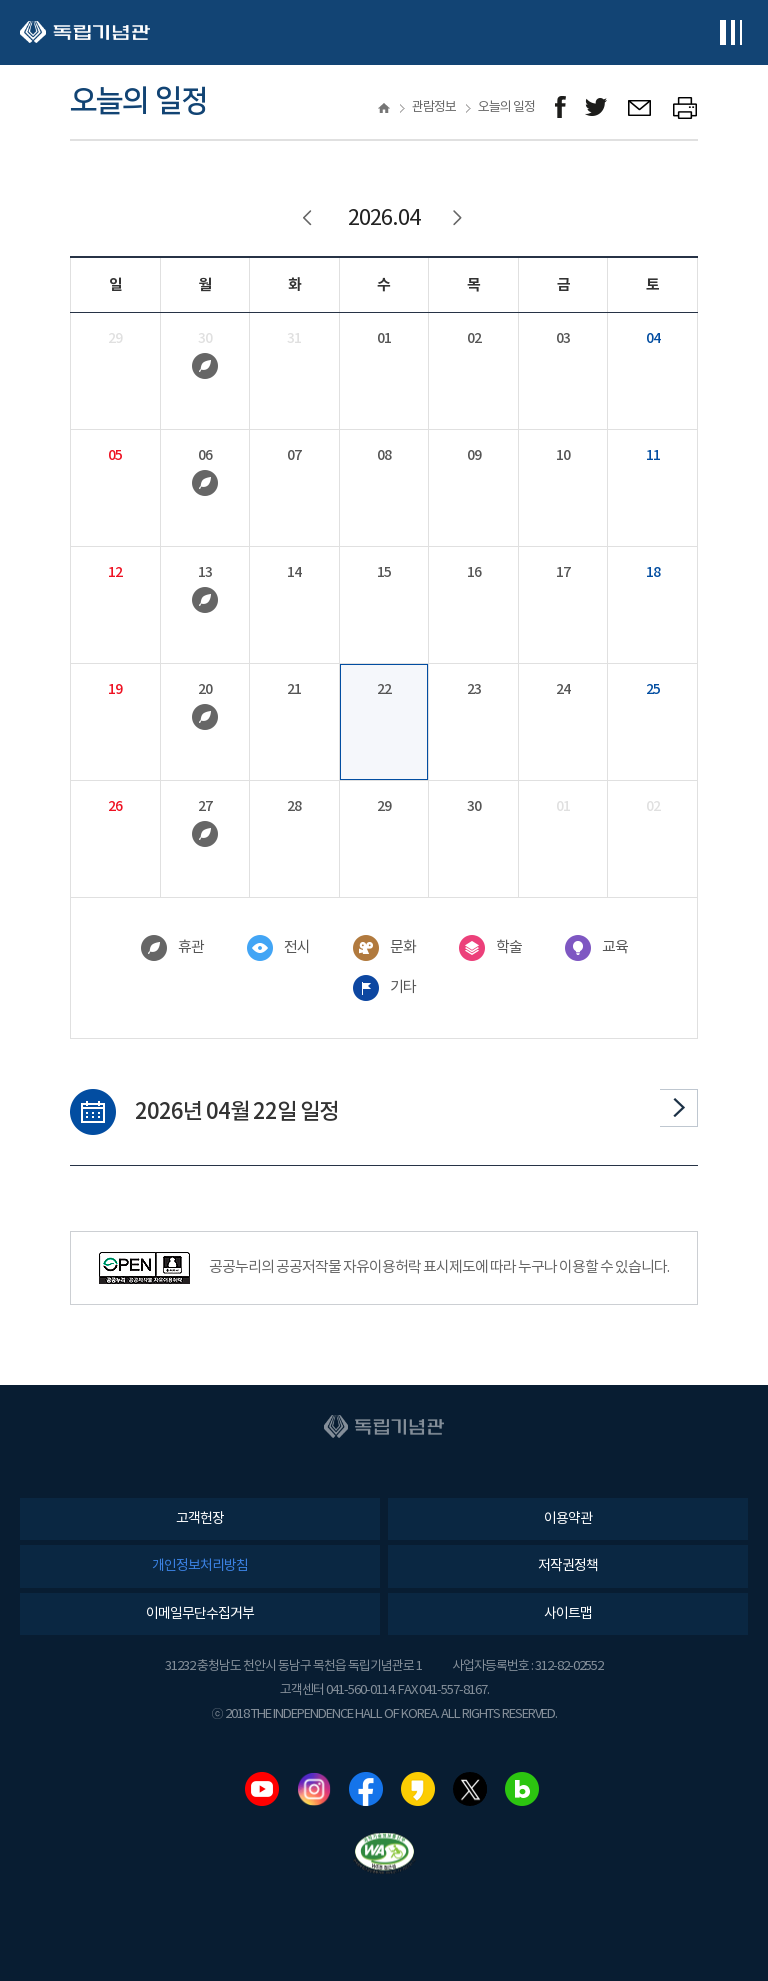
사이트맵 (568, 1614)
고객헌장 (200, 1519)
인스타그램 (314, 1789)
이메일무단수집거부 (200, 1614)
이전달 (309, 218)
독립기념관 (85, 32)
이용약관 (568, 1519)
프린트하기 (685, 107)
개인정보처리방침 (200, 1566)
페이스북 (366, 1789)
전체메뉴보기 (730, 32)
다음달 (459, 218)
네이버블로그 (522, 1789)
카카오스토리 (418, 1789)
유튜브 (262, 1789)
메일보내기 (640, 107)
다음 (679, 1108)
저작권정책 (568, 1566)
